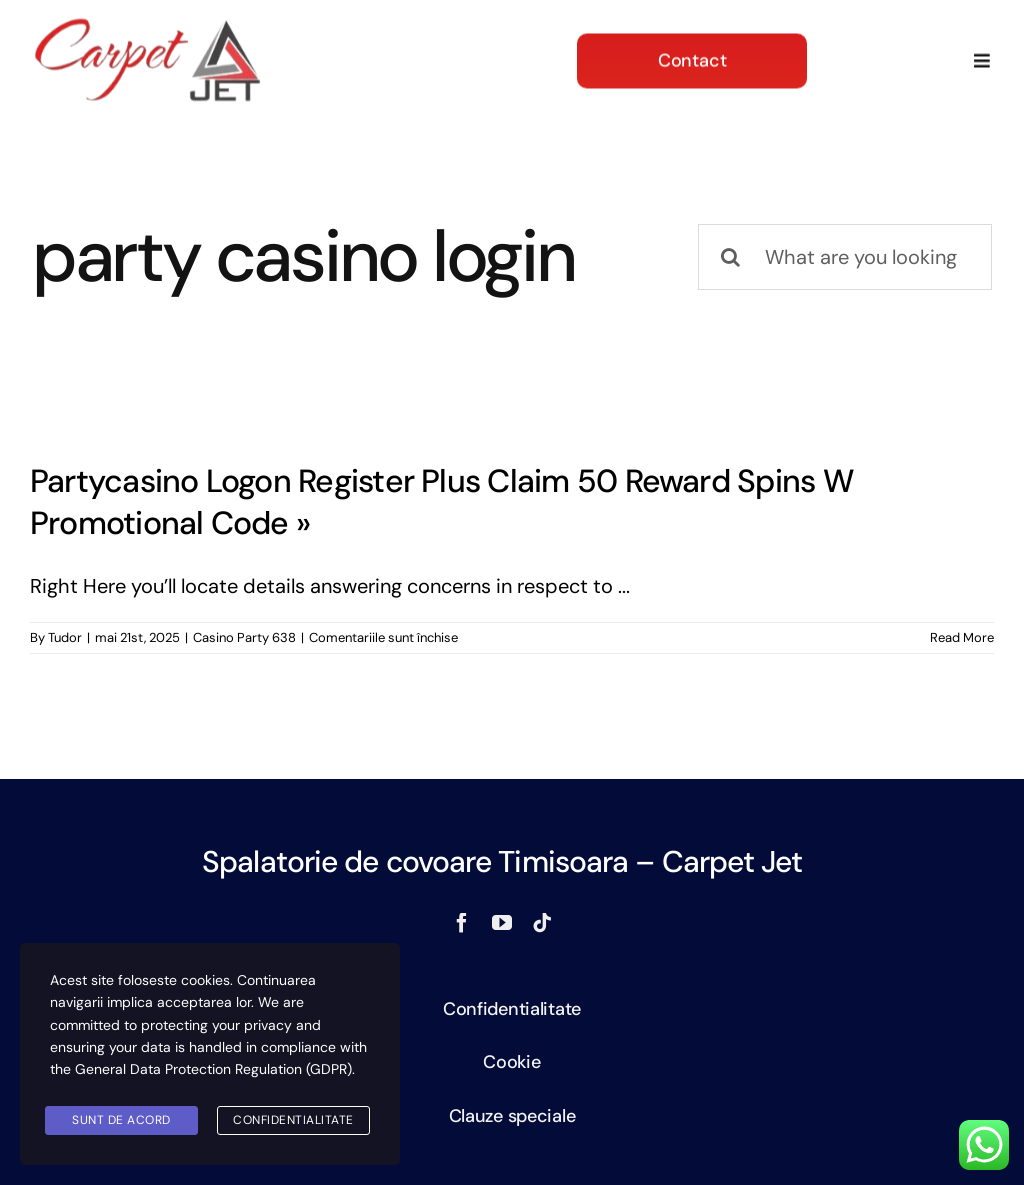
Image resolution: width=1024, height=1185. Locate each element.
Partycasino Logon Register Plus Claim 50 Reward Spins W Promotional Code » (441, 502)
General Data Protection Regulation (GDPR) (213, 1069)
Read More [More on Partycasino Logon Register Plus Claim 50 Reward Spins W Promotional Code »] (962, 637)
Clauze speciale (512, 1116)
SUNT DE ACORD (121, 1120)
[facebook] (462, 923)
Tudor (65, 637)
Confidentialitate (512, 1009)
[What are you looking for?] (845, 257)
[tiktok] (542, 923)
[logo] (147, 24)
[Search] (731, 257)
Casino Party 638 (244, 637)
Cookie (511, 1062)
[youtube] (502, 923)
